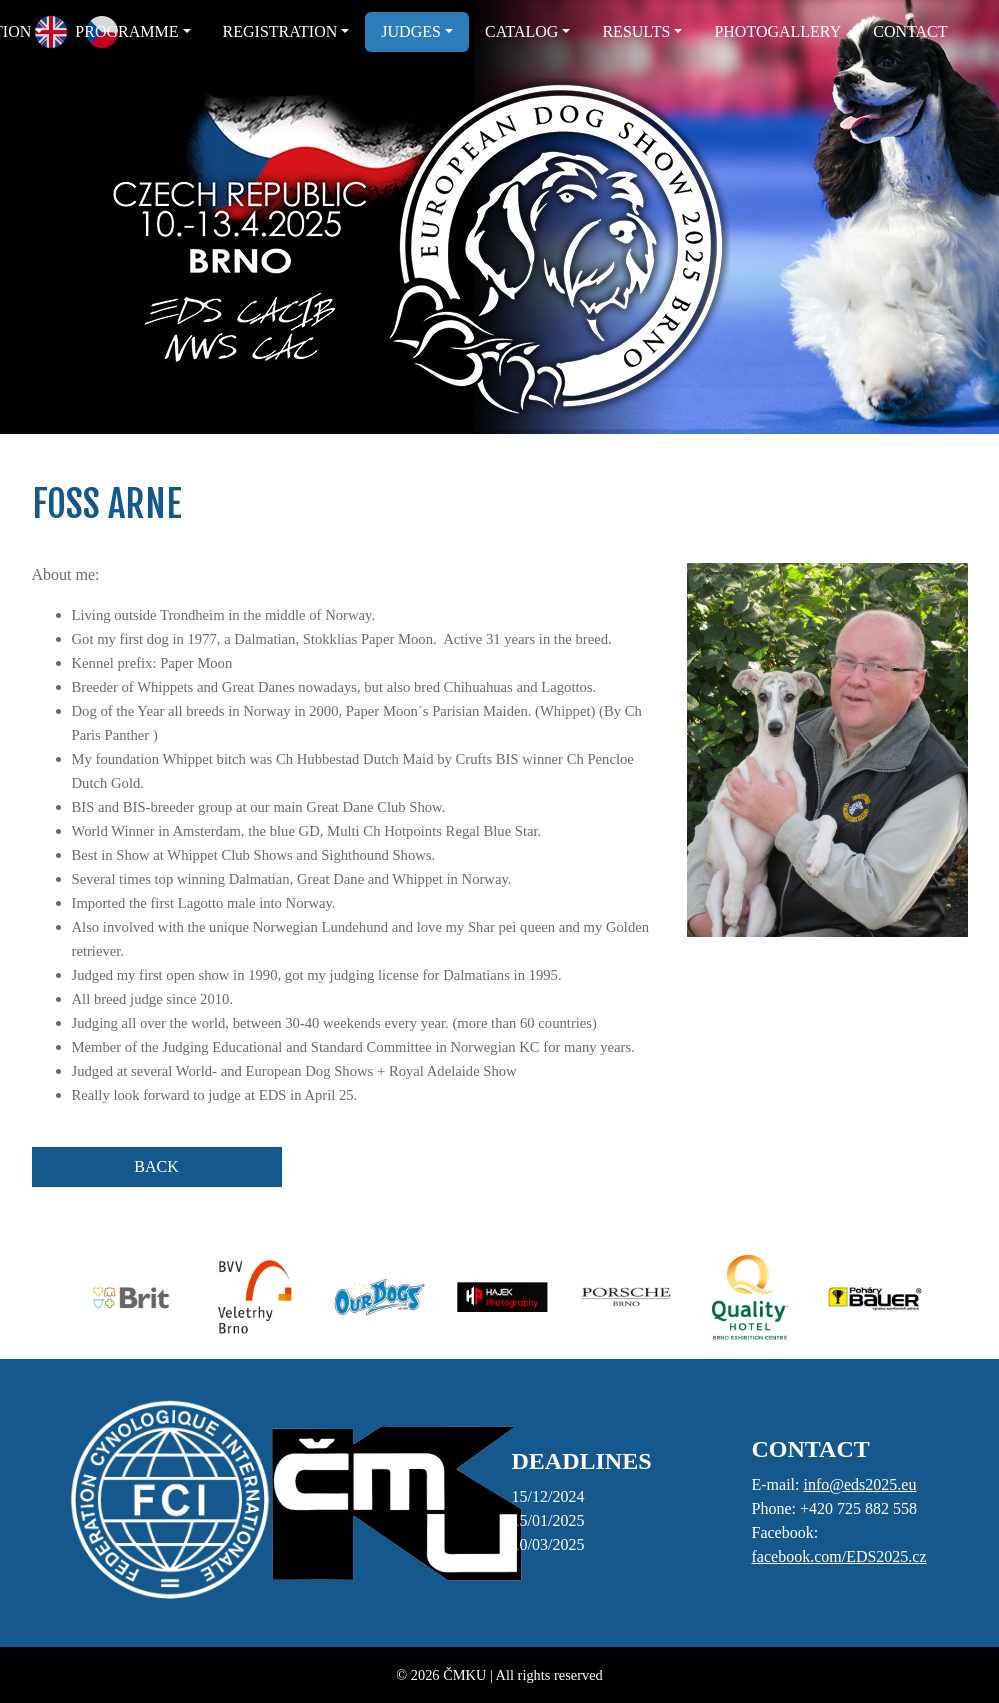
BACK (156, 1166)
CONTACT (910, 31)
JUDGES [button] (411, 31)
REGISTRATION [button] (280, 31)
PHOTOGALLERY (777, 31)
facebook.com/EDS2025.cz (839, 1556)
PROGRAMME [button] (126, 31)
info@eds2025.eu (859, 1484)
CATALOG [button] (521, 31)
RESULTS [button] (636, 31)
